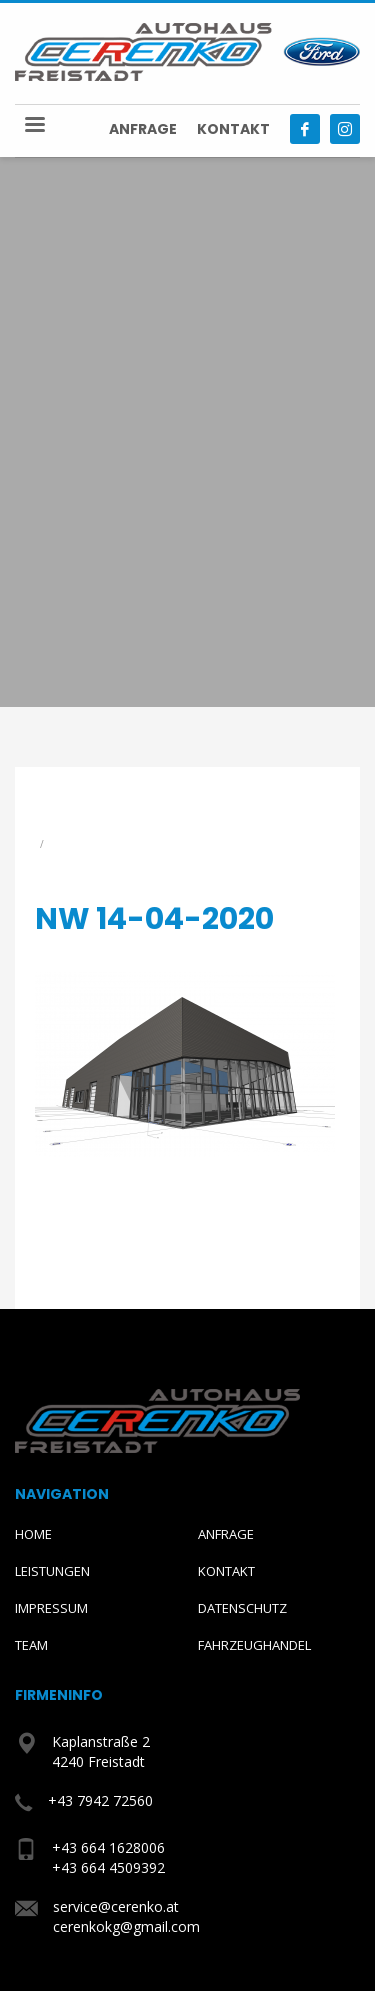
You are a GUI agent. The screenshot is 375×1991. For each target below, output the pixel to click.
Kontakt (233, 129)
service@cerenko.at (116, 1906)
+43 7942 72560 (100, 1800)
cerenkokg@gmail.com (126, 1926)
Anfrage (143, 129)
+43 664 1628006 (108, 1847)
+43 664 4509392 (108, 1867)
